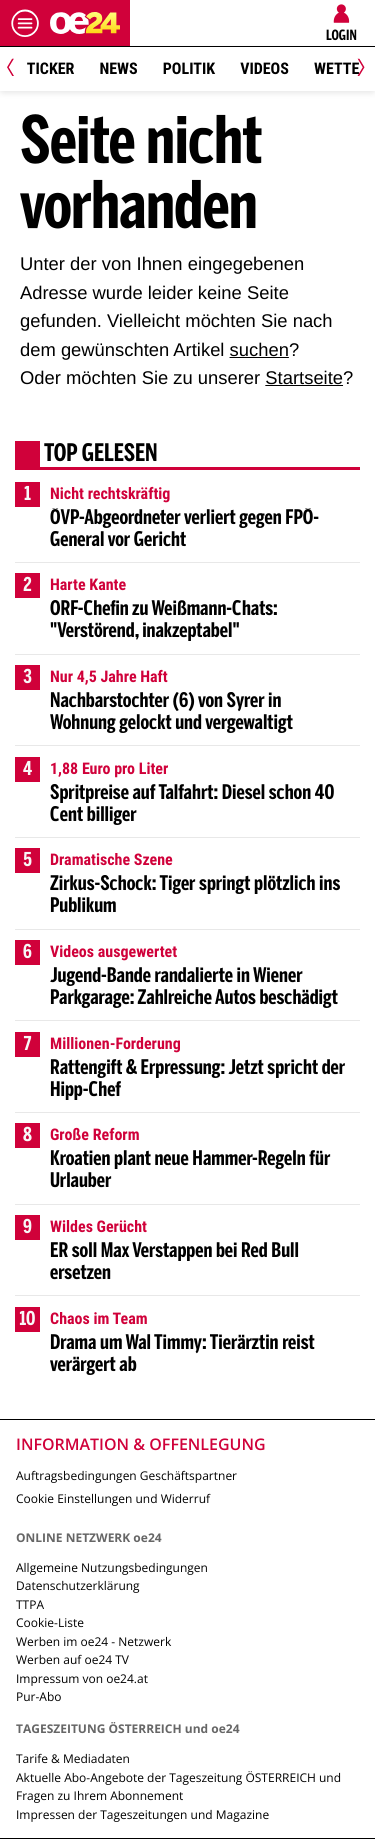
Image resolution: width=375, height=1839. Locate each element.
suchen (259, 349)
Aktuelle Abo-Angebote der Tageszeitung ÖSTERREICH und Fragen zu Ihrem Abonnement (178, 1786)
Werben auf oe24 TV (72, 1659)
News (118, 68)
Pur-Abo (39, 1696)
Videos (264, 68)
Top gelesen (101, 455)
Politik (189, 68)
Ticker (51, 68)
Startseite (304, 377)
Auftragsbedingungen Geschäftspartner (126, 1475)
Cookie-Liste (50, 1622)
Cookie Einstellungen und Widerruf (113, 1498)
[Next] (357, 69)
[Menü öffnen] (25, 23)
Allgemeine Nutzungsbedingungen (112, 1567)
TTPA (30, 1604)
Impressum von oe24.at (82, 1678)
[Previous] (17, 69)
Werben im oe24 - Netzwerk (93, 1641)
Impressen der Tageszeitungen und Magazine (142, 1814)
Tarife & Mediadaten (73, 1758)
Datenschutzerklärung (78, 1585)
